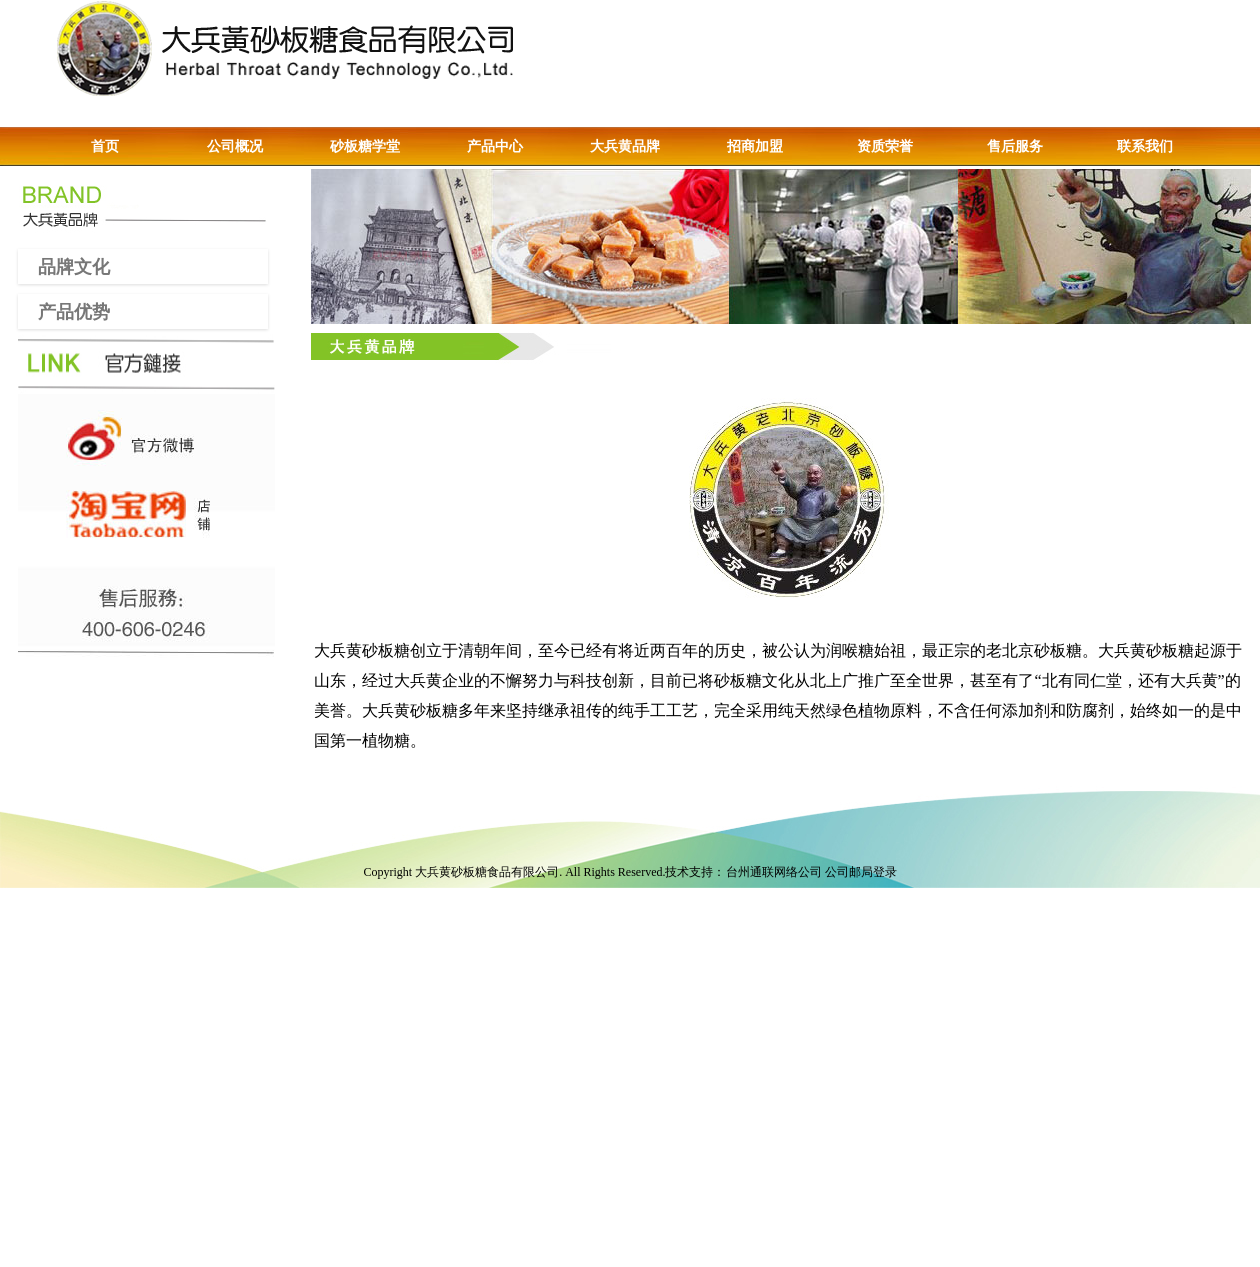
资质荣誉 (885, 146)
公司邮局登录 (861, 872)
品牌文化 (64, 266)
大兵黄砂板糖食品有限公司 (487, 872)
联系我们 (1145, 146)
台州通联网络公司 (774, 872)
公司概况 (235, 146)
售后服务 (1015, 146)
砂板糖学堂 (365, 146)
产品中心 (495, 146)
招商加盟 (755, 146)
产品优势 (64, 311)
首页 (105, 146)
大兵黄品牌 (625, 146)
